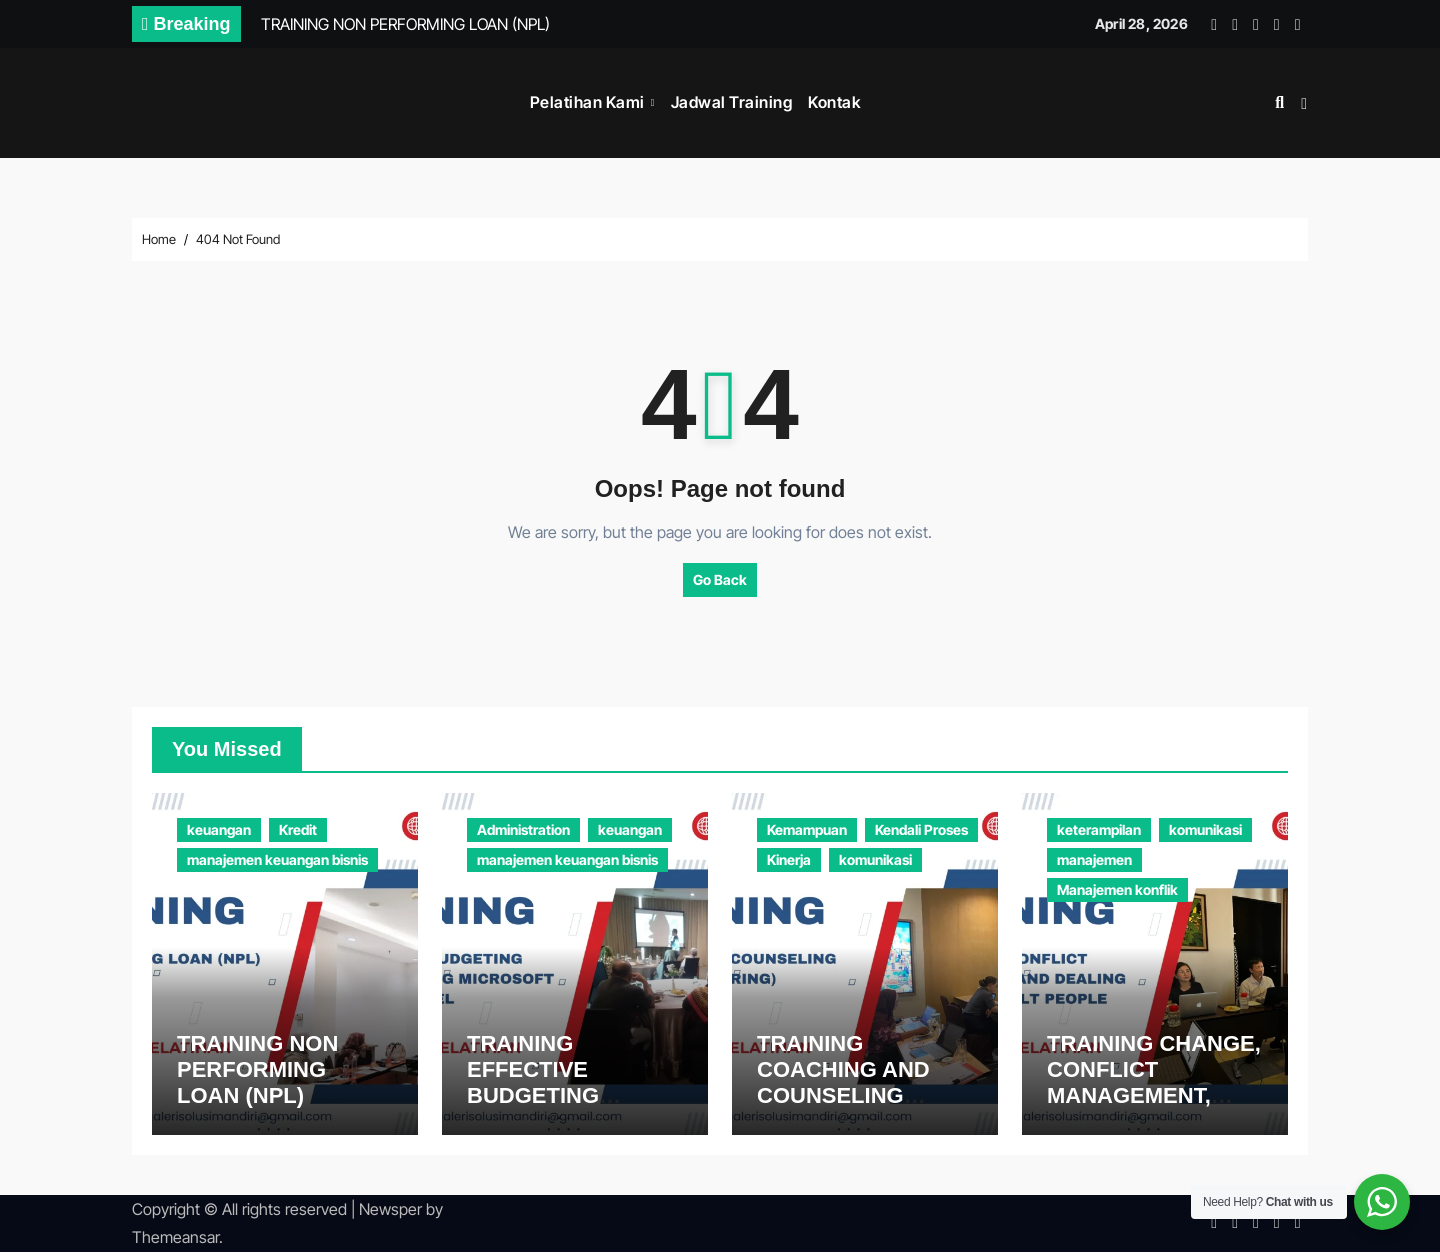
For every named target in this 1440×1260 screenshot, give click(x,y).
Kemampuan (807, 829)
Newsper (390, 1217)
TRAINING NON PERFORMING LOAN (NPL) (257, 1078)
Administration (523, 829)
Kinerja (789, 859)
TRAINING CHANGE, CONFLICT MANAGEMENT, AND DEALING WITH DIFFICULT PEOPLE (1154, 1104)
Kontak (834, 102)
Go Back (720, 579)
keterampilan (1099, 829)
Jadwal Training (732, 102)
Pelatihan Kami (589, 102)
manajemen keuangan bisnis (277, 859)
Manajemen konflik (1117, 889)
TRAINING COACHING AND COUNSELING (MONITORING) (843, 1091)
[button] (1304, 103)
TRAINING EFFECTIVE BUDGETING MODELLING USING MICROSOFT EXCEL (572, 1104)
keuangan (219, 829)
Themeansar (175, 1246)
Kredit (298, 829)
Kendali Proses (921, 829)
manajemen (1094, 859)
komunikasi (875, 859)
